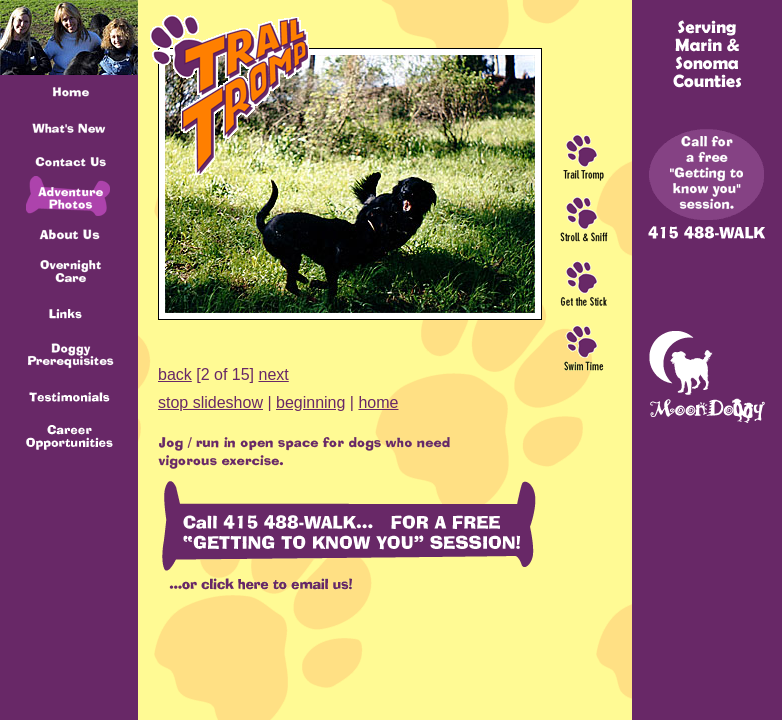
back (175, 374)
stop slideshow (210, 402)
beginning (310, 402)
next (274, 374)
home (378, 402)
